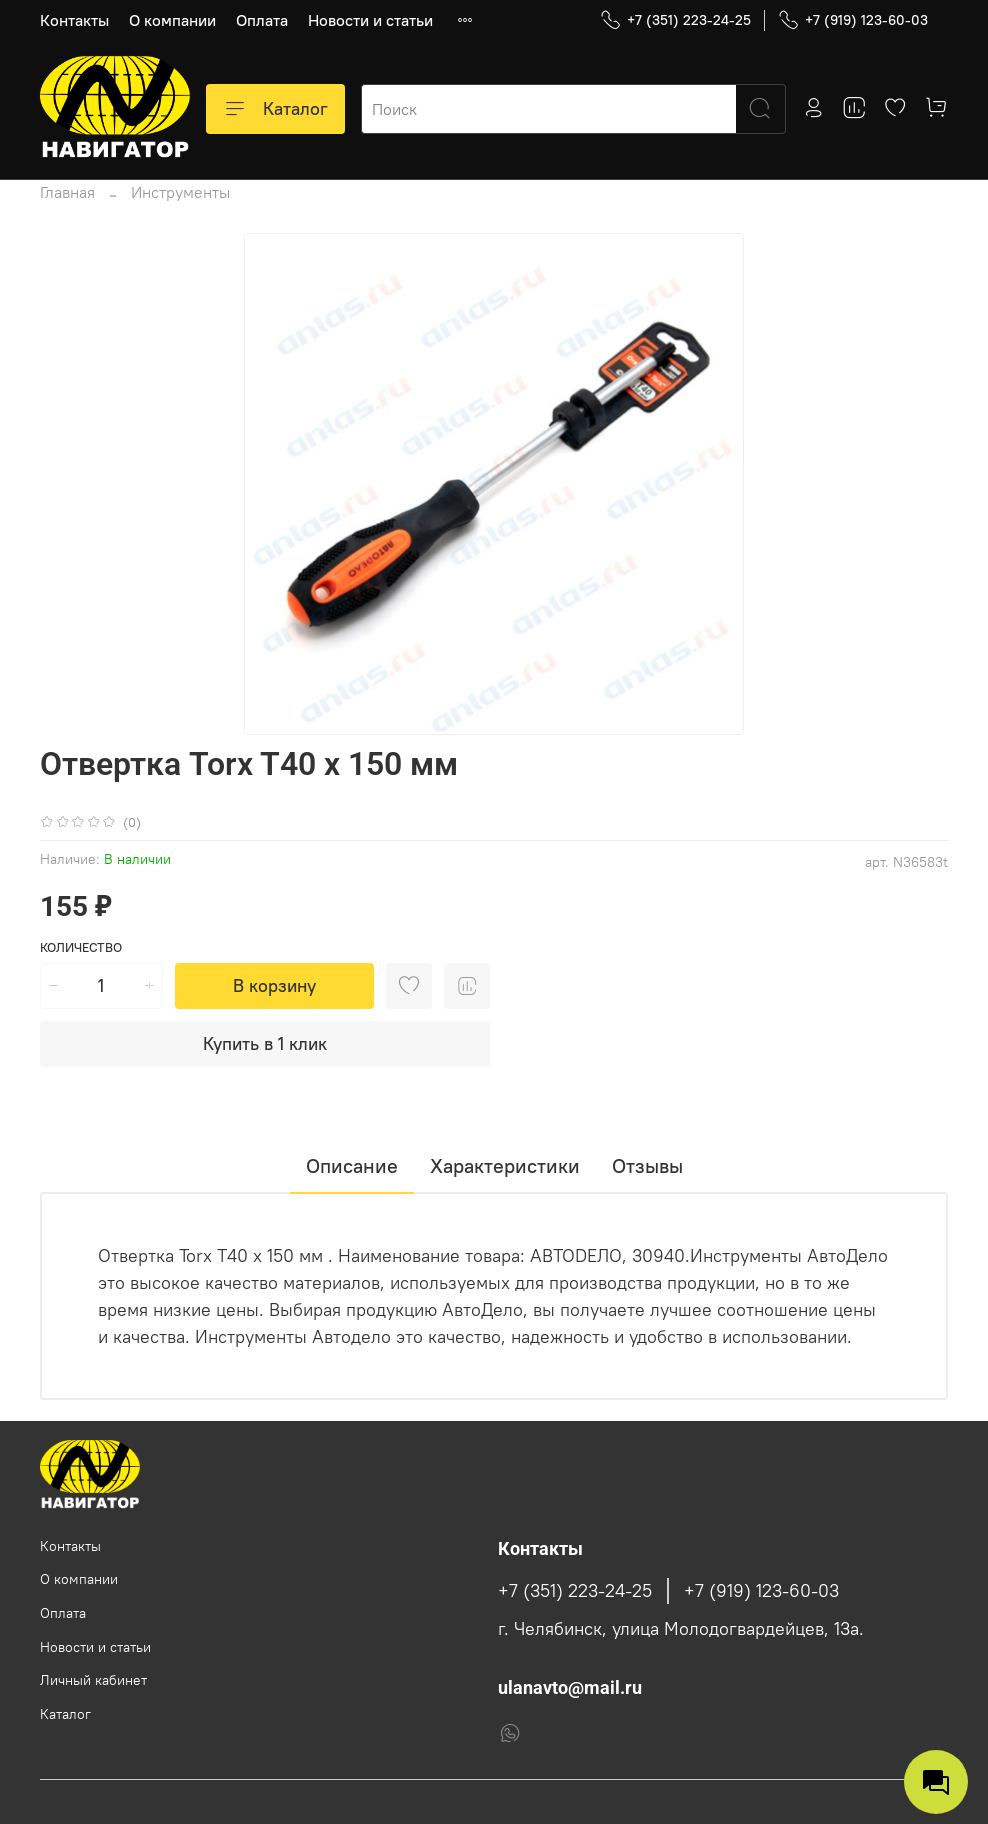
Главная (67, 192)
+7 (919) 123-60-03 (853, 20)
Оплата (262, 20)
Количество (81, 947)
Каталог (275, 109)
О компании (172, 20)
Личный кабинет (93, 1680)
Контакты (74, 20)
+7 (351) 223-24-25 (675, 20)
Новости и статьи (370, 20)
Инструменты (180, 192)
